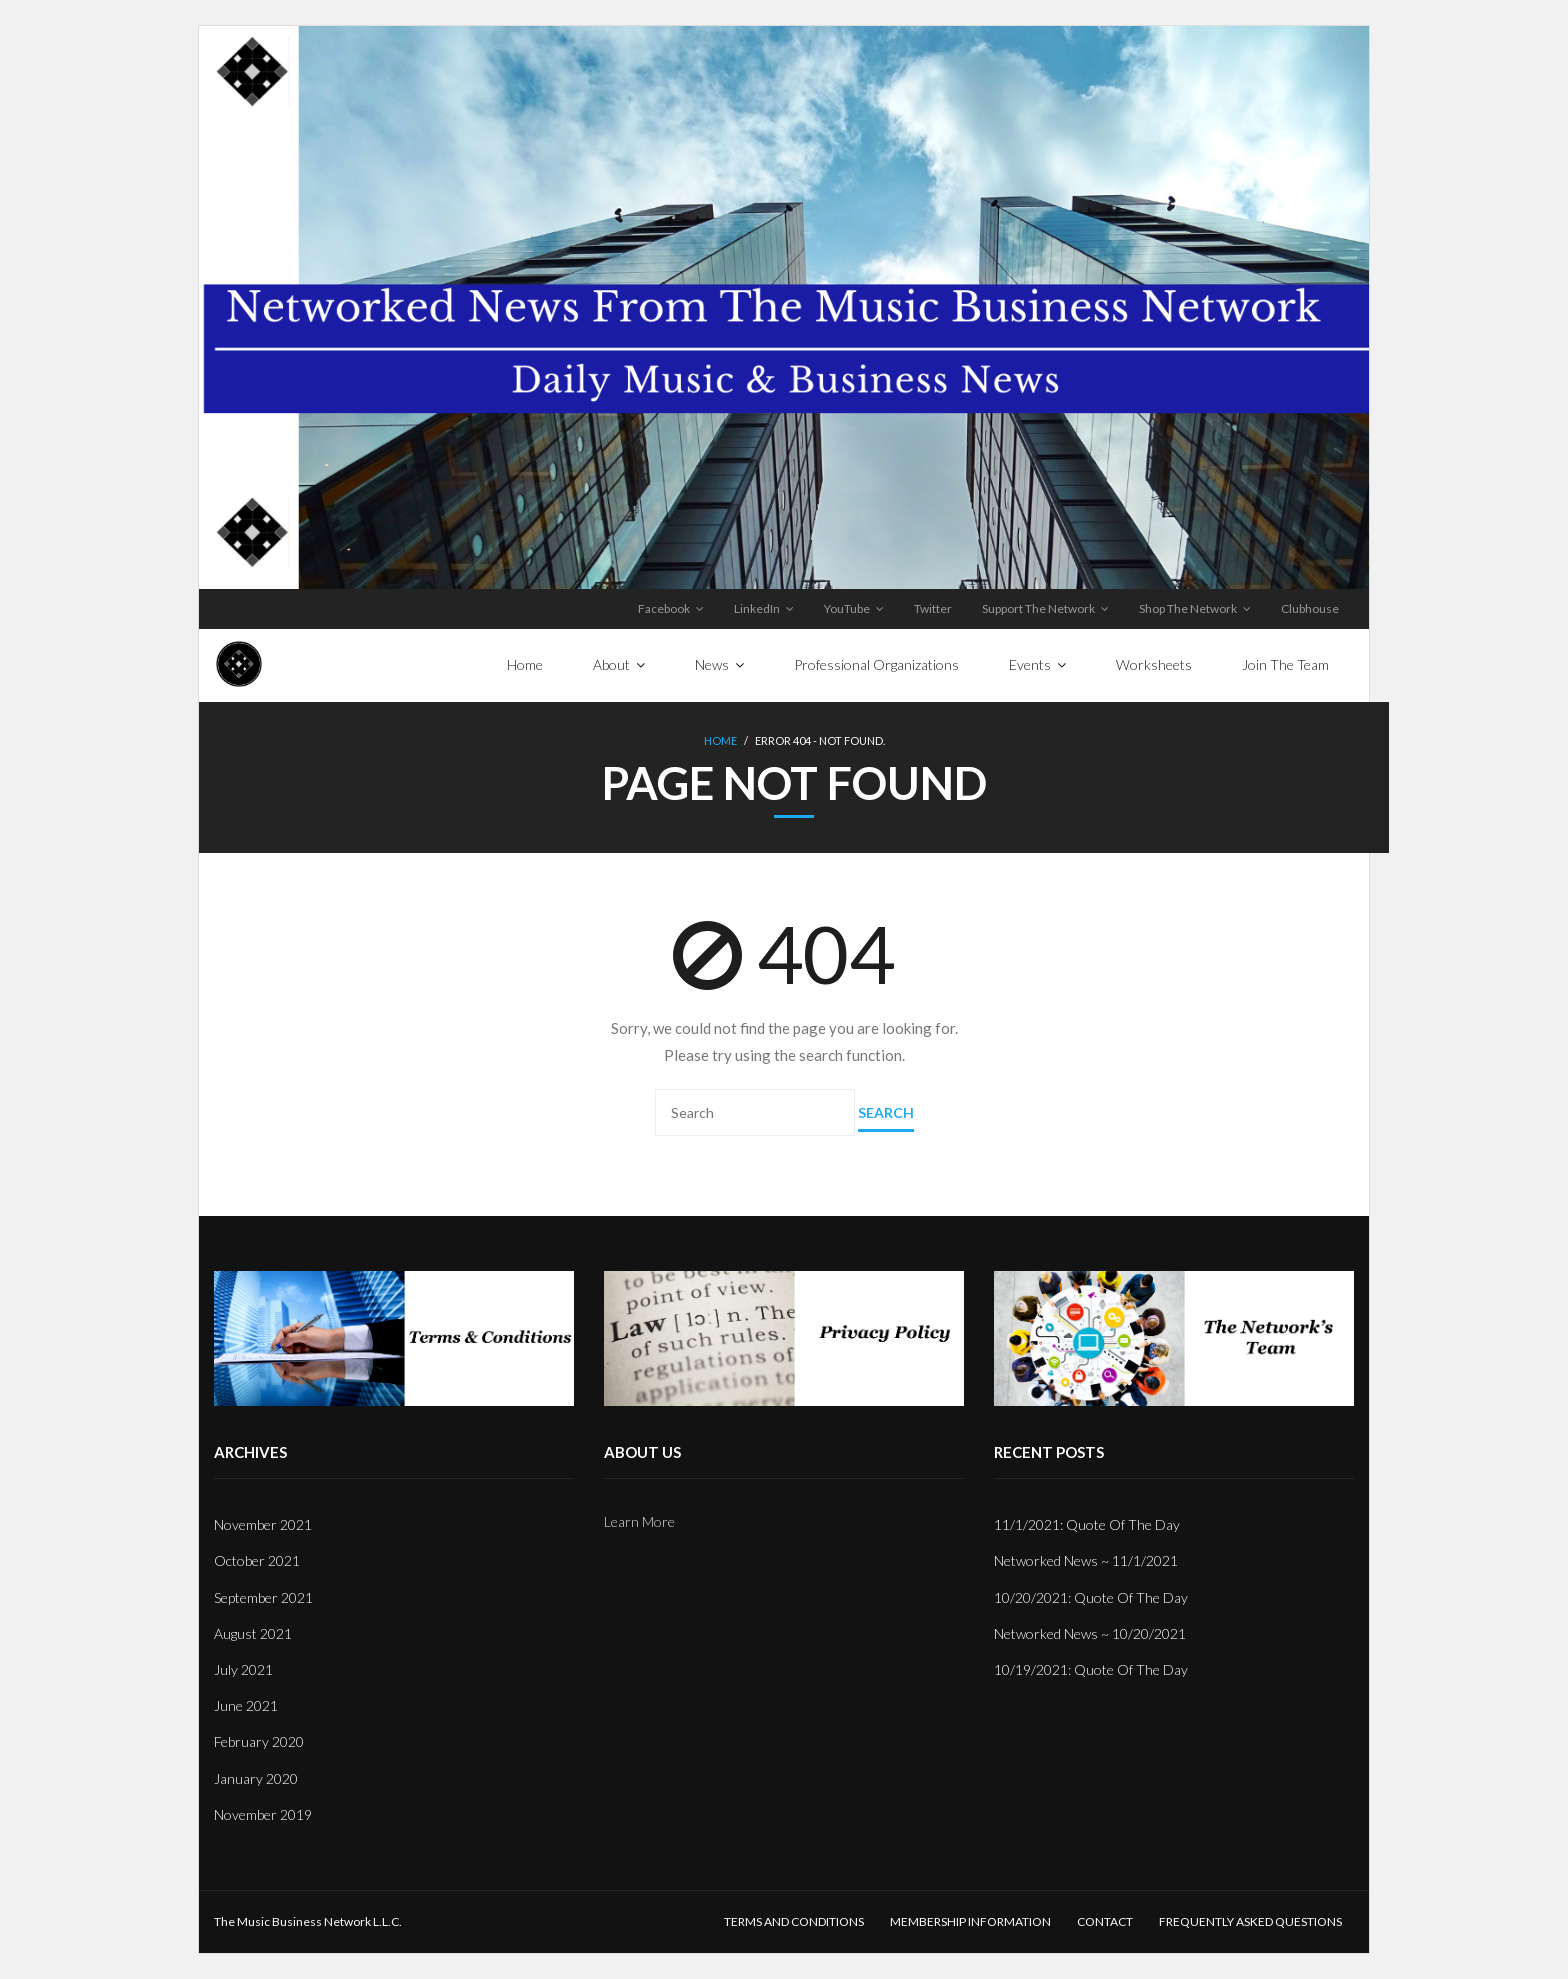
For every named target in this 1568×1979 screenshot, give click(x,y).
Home (720, 740)
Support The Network (1038, 608)
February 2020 (259, 1741)
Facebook (664, 608)
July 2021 (243, 1669)
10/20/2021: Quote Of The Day (1091, 1597)
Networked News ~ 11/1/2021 (1086, 1560)
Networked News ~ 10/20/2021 (1090, 1633)
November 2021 (263, 1524)
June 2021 (246, 1705)
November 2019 (263, 1814)
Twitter (933, 608)
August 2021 (253, 1633)
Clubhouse (1310, 608)
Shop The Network (1188, 608)
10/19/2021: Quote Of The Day (1091, 1669)
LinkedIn (757, 608)
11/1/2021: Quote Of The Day (1087, 1524)
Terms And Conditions (794, 1921)
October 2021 (257, 1560)
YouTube (847, 608)
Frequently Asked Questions (1250, 1921)
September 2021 (263, 1597)
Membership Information (970, 1921)
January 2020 (256, 1778)
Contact (1105, 1921)
